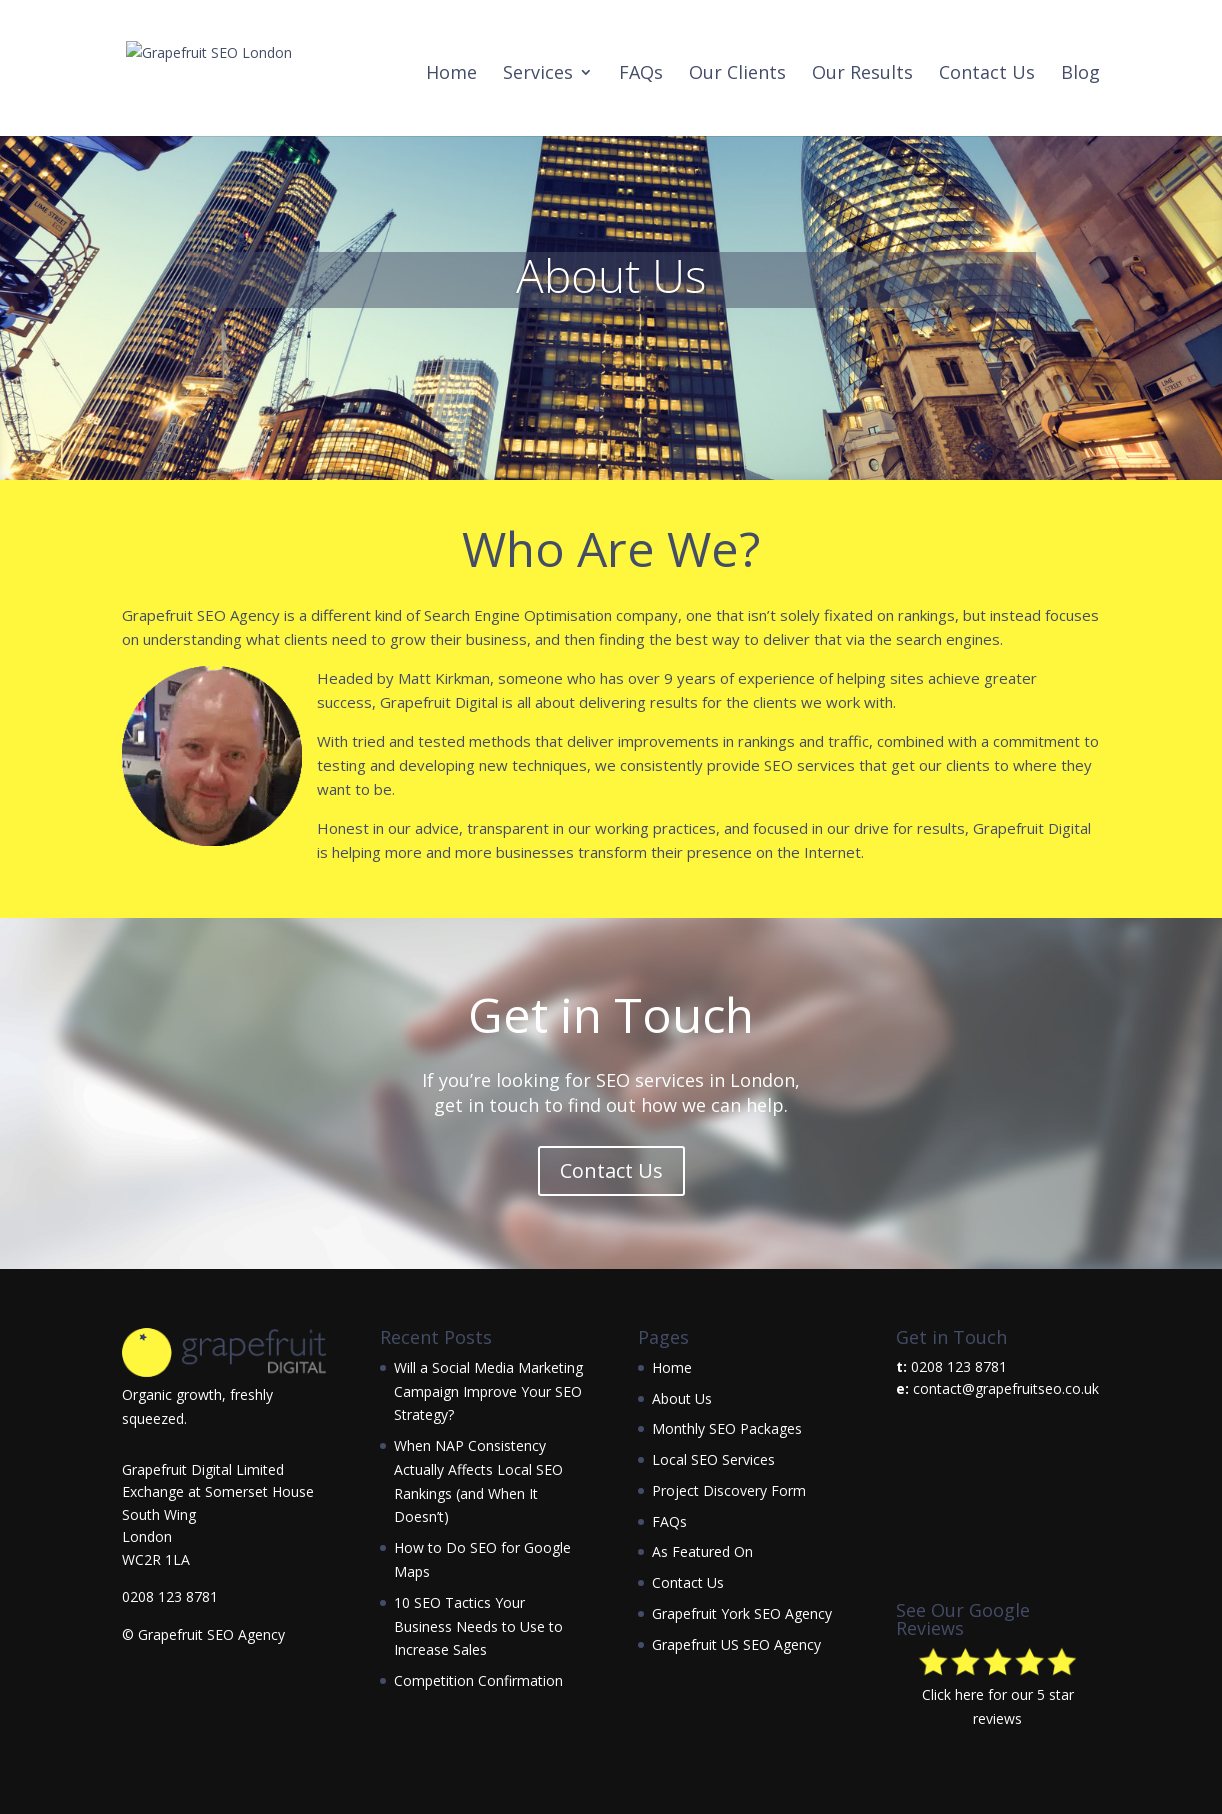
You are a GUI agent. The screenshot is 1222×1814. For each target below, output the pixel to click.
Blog (1080, 74)
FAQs (641, 74)
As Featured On (702, 1551)
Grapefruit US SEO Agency (736, 1644)
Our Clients (737, 74)
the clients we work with (809, 702)
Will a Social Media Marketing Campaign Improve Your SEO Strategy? (488, 1391)
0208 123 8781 (170, 1596)
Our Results (862, 74)
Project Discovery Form (729, 1490)
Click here (953, 1694)
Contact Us (987, 74)
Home (451, 74)
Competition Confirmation (478, 1680)
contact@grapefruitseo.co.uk (1006, 1388)
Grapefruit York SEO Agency (742, 1613)
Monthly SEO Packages (727, 1428)
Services (538, 74)
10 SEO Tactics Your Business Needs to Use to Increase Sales (478, 1626)
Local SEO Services (713, 1459)
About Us (682, 1398)
